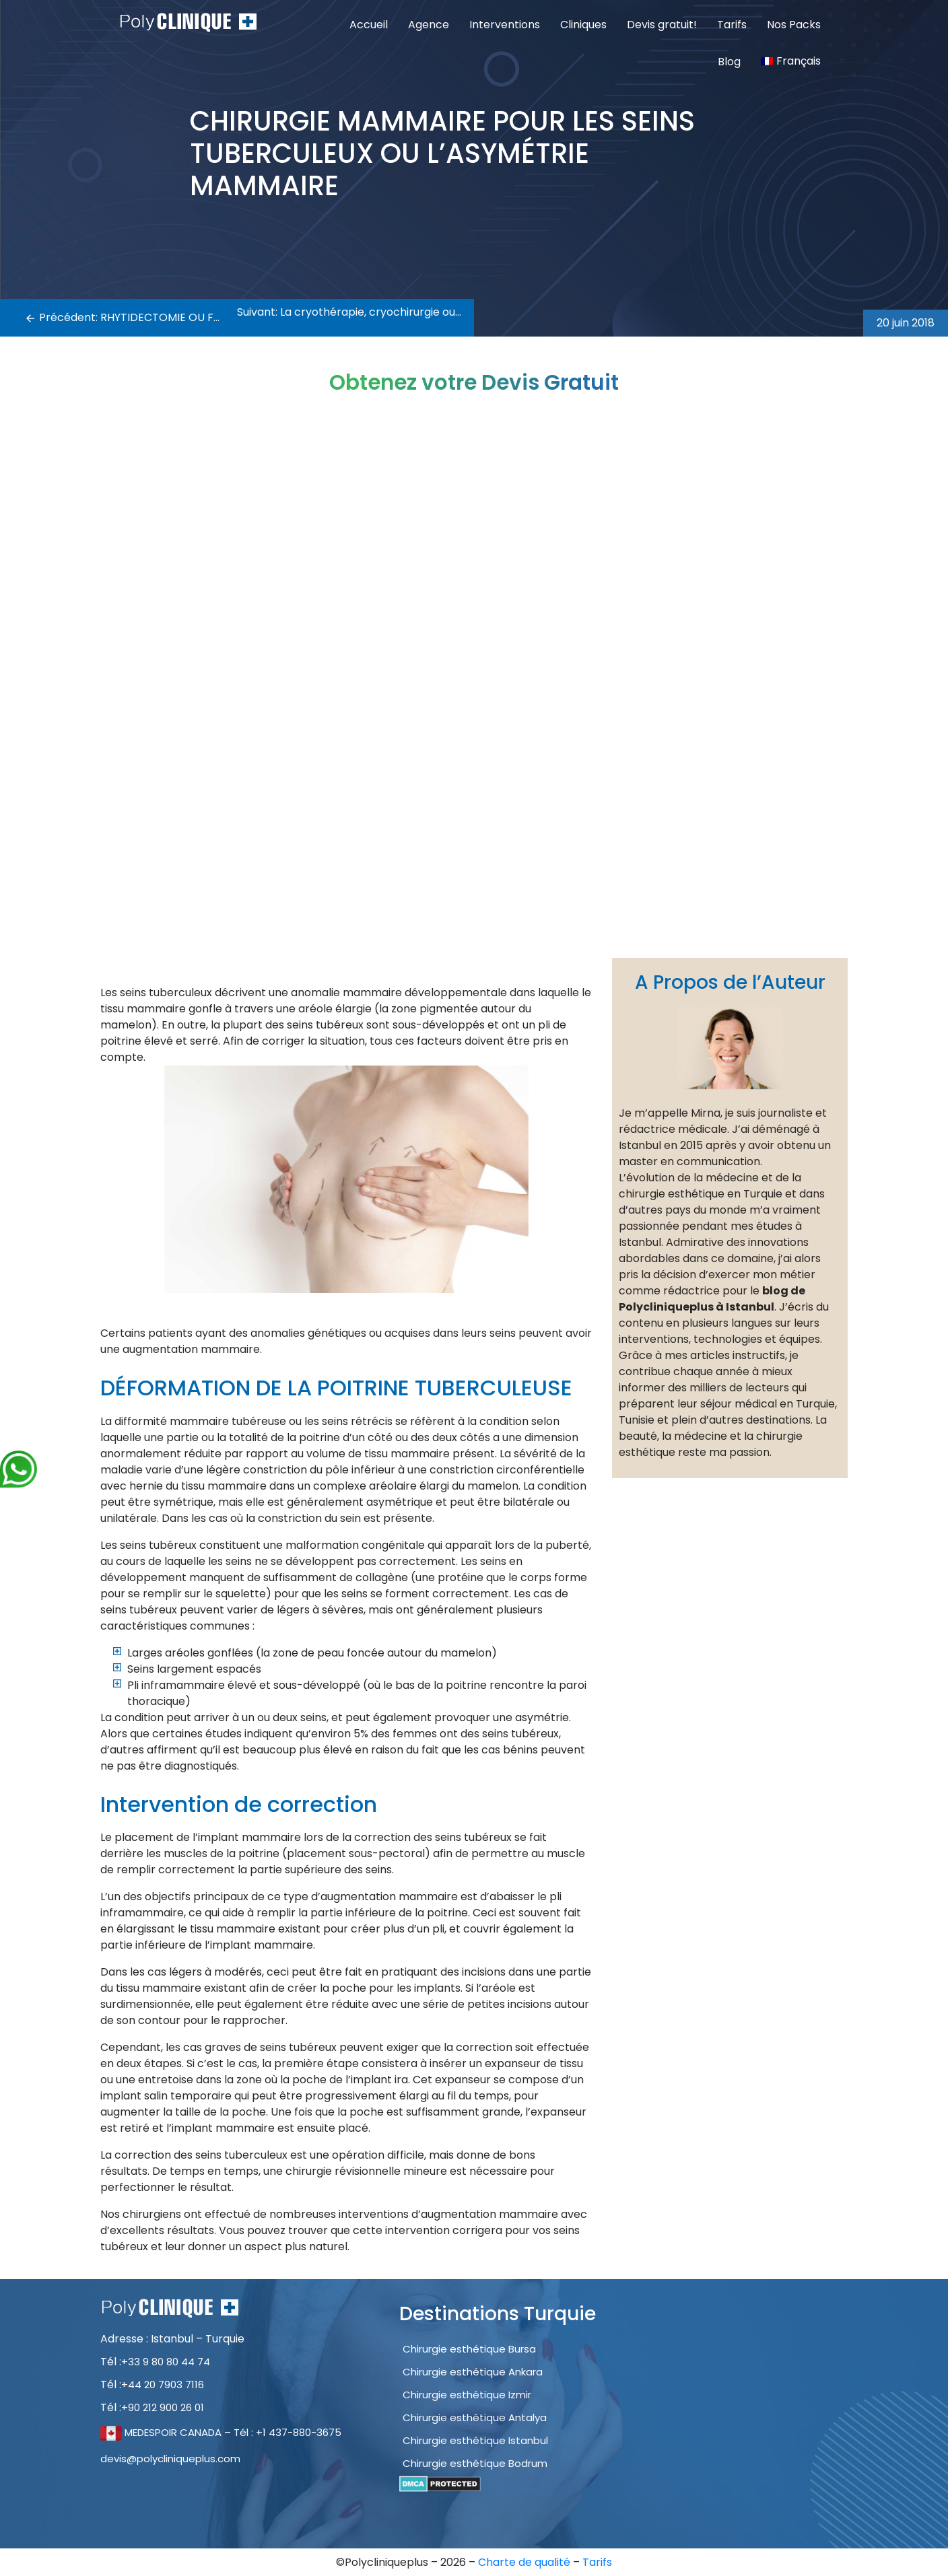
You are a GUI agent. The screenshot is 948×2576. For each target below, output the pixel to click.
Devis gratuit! (662, 24)
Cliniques (583, 24)
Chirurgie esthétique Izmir (467, 2395)
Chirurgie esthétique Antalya (475, 2417)
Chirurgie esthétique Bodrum (475, 2463)
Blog (729, 61)
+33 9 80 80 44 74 (165, 2362)
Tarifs (732, 24)
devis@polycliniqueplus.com (170, 2458)
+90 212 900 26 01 (162, 2407)
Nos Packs (794, 24)
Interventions (504, 24)
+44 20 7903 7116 (162, 2384)
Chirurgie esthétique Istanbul (475, 2440)
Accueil (368, 24)
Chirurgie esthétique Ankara (473, 2372)
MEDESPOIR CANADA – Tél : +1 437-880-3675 (220, 2432)
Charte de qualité (525, 2562)
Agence (428, 24)
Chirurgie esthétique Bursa (469, 2349)
